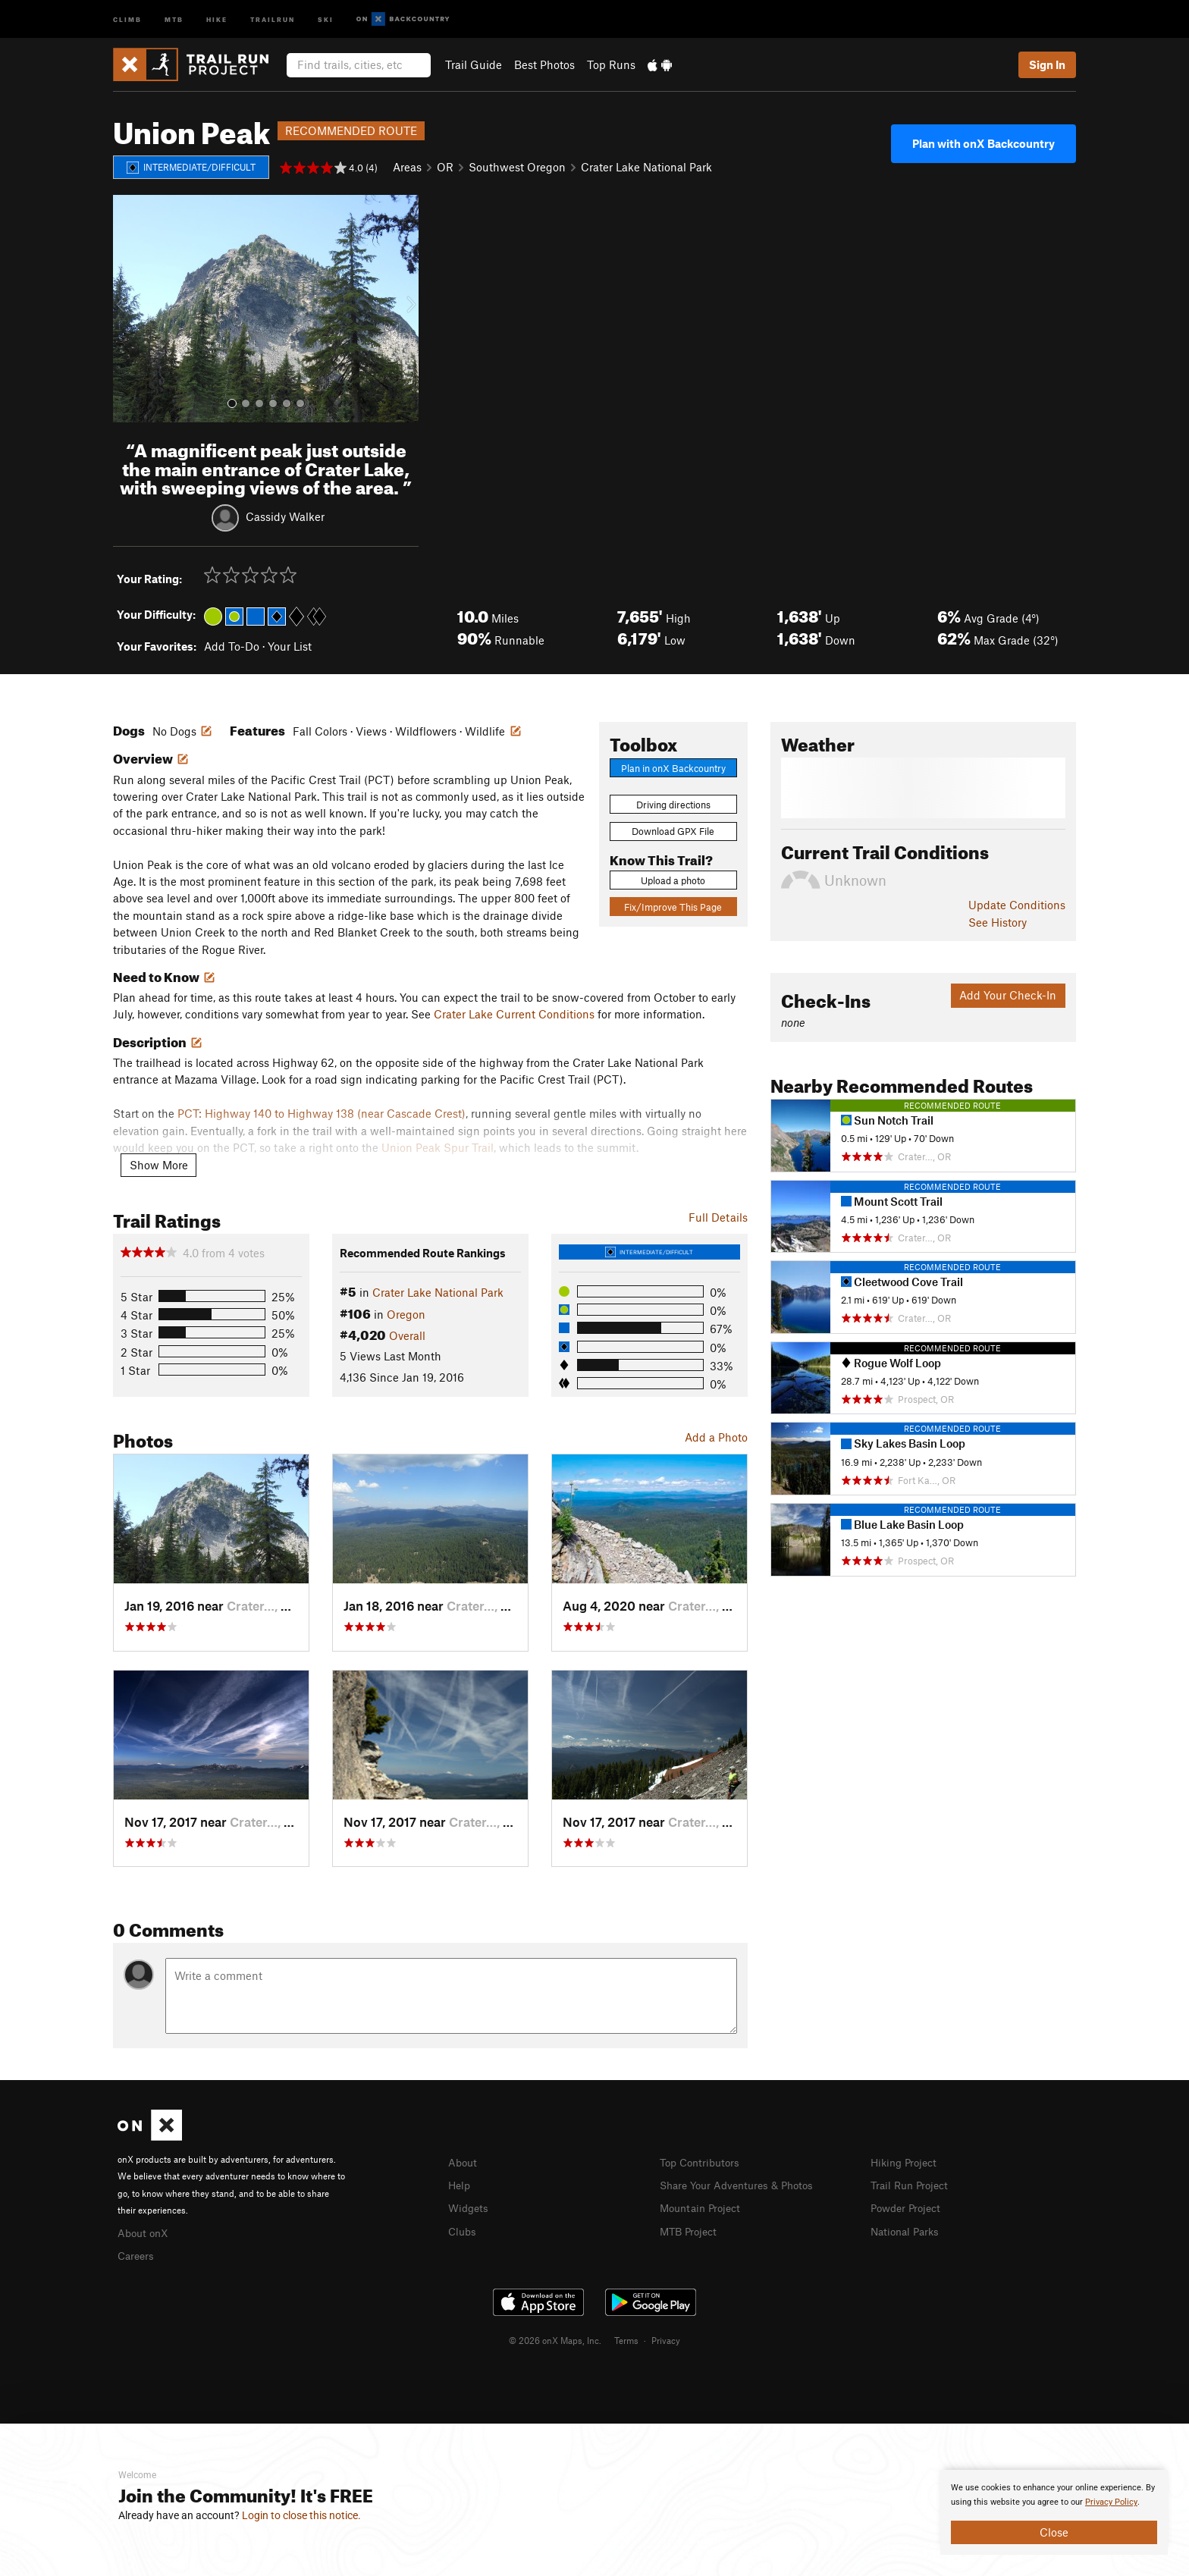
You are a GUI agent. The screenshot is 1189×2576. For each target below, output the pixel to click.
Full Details (718, 1217)
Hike (216, 19)
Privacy (665, 2338)
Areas (407, 167)
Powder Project (909, 2206)
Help (460, 2184)
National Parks (908, 2229)
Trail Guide (473, 64)
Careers (137, 2254)
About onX (145, 2232)
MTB (174, 19)
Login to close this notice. (301, 2515)
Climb (127, 19)
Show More (159, 1165)
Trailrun (272, 19)
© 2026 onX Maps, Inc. (555, 2338)
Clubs (463, 2229)
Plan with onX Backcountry (983, 143)
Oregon (406, 1314)
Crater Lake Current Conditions (514, 1014)
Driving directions (673, 805)
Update (1016, 904)
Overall (407, 1335)
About (463, 2162)
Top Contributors (703, 2162)
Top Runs (611, 64)
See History (997, 922)
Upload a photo (673, 880)
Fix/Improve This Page (673, 907)
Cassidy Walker (285, 516)
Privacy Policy (1111, 2502)
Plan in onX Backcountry (673, 768)
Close (1054, 2532)
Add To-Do (231, 646)
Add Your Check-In (1007, 995)
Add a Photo (716, 1437)
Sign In (1047, 64)
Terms (626, 2338)
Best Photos (544, 64)
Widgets (469, 2206)
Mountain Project (704, 2206)
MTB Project (691, 2229)
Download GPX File (673, 831)
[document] (1054, 2512)
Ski (326, 19)
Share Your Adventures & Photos (743, 2184)
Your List (290, 646)
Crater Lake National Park (646, 167)
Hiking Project (907, 2162)
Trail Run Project (913, 2184)
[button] (128, 308)
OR (445, 167)
